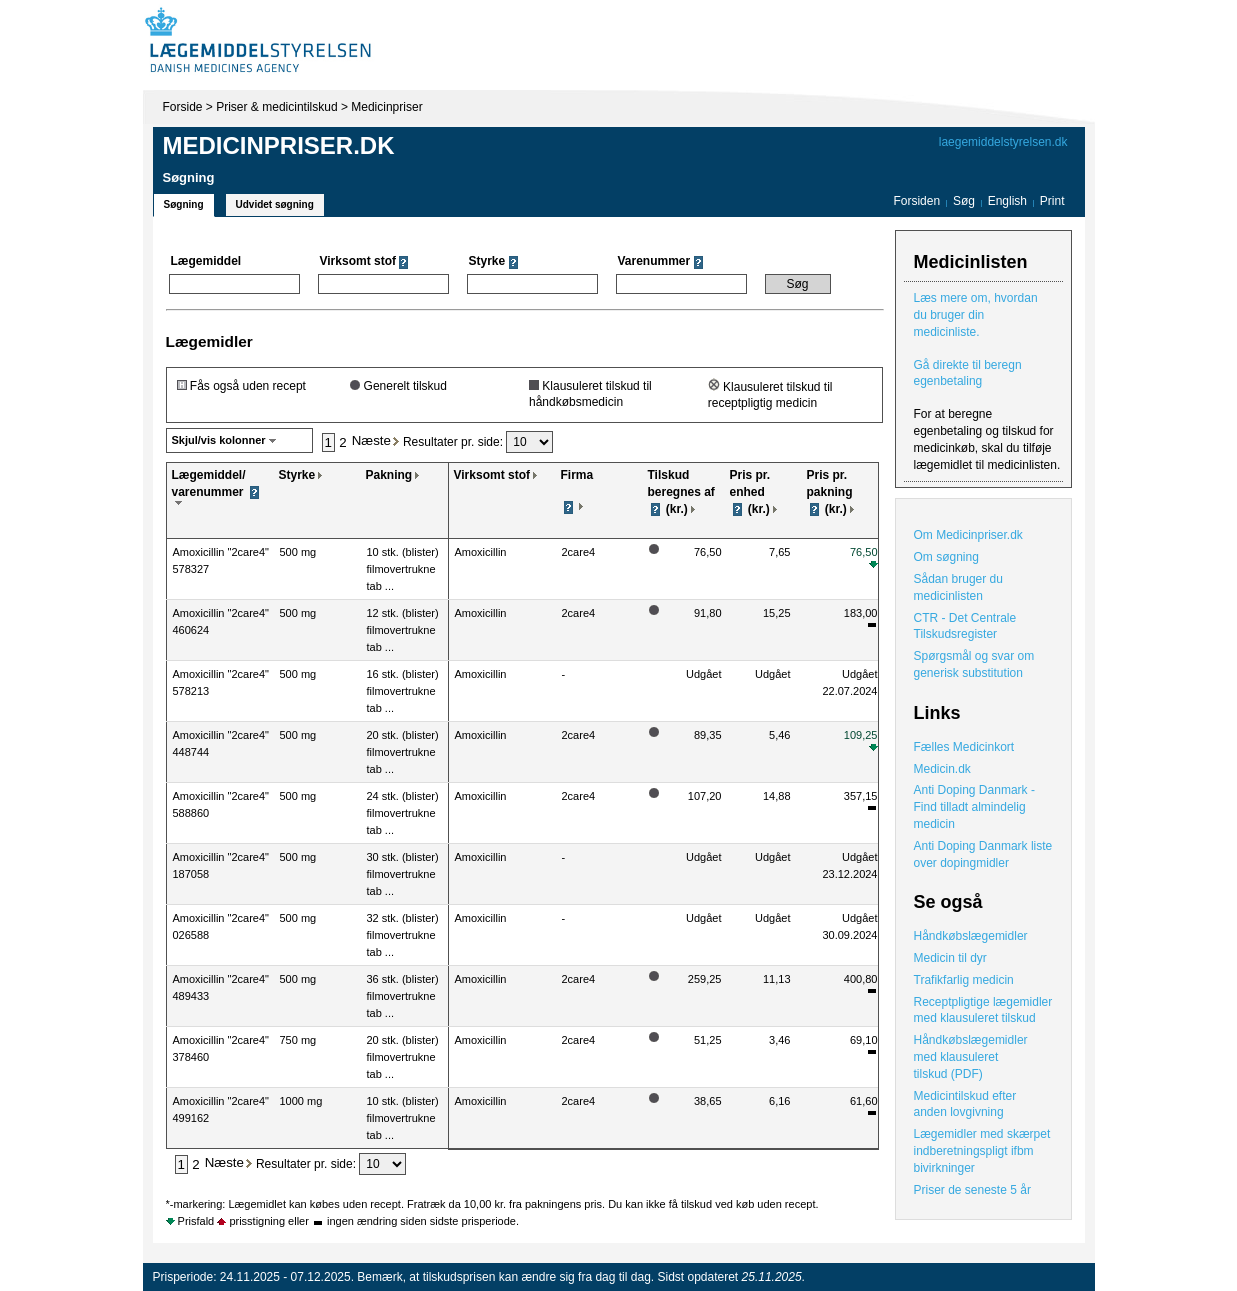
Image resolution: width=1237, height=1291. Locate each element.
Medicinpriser (386, 107)
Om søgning (946, 557)
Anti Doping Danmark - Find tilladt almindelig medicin (974, 807)
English (1009, 201)
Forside (183, 107)
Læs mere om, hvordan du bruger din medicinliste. (976, 315)
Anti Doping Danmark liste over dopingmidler (983, 854)
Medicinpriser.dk (279, 145)
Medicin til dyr (950, 958)
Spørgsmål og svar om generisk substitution (974, 664)
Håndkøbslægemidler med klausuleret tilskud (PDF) (971, 1057)
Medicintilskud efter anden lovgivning (965, 1104)
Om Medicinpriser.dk (968, 535)
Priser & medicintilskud (276, 107)
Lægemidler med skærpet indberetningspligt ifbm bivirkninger (982, 1151)
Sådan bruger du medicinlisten (958, 587)
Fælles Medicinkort (964, 747)
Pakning (389, 475)
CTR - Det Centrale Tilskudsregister (965, 626)
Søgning (184, 204)
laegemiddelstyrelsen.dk (1003, 142)
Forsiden (916, 201)
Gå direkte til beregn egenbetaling (968, 373)
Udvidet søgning (275, 204)
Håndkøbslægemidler (971, 936)
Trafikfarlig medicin (964, 980)
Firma (577, 475)
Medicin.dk (942, 769)
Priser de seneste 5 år (972, 1190)
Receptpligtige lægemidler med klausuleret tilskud (983, 1010)
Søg (964, 201)
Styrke (297, 475)
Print (1052, 201)
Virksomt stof (492, 475)
